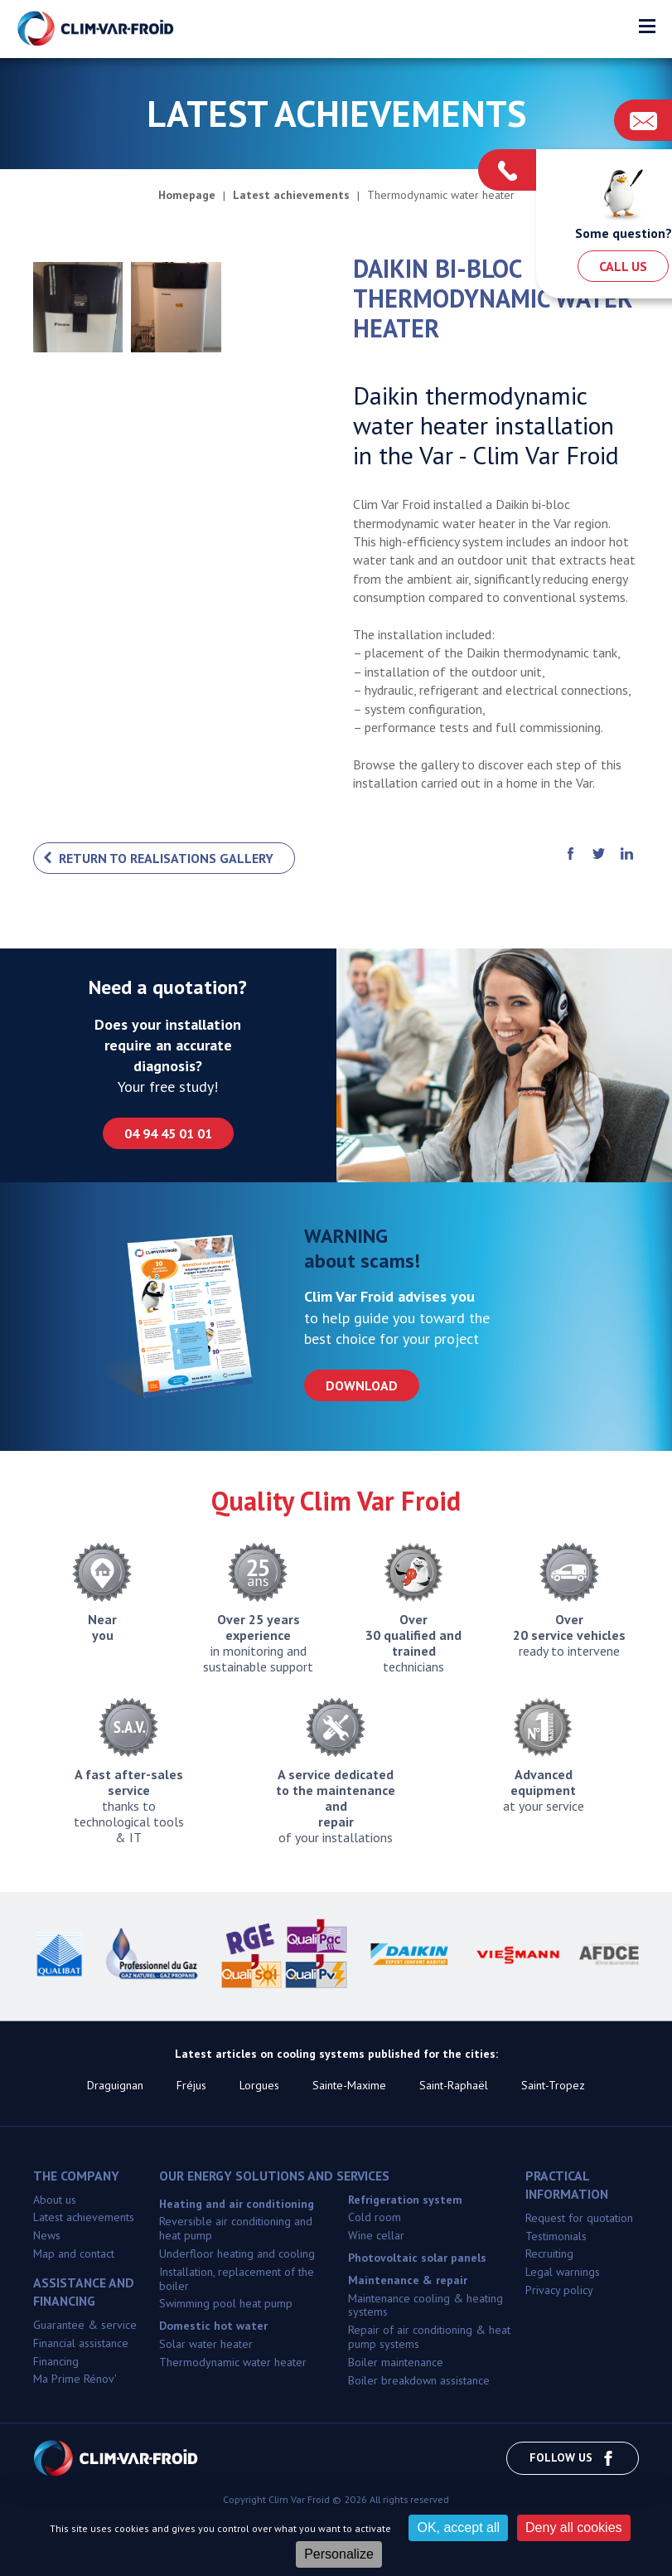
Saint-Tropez (553, 2085)
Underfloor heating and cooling (237, 2253)
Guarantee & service (85, 2324)
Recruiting (549, 2253)
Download (362, 1385)
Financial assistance (80, 2343)
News (46, 2235)
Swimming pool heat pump (225, 2303)
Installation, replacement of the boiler (236, 2278)
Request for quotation (579, 2217)
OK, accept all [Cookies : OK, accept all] (458, 2527)
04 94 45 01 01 (168, 1133)
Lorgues (259, 2085)
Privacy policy (559, 2290)
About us (54, 2199)
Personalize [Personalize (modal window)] (339, 2554)
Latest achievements (83, 2217)
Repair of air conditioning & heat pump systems (429, 2336)
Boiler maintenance (395, 2362)
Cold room (374, 2217)
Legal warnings (562, 2271)
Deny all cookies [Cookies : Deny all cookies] (573, 2527)
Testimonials (556, 2236)
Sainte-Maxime (349, 2085)
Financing (56, 2361)
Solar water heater (206, 2343)
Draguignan (115, 2085)
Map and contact (73, 2253)
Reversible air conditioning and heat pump (235, 2228)
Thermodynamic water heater (233, 2362)
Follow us (572, 2458)
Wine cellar (376, 2235)
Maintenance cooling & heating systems (425, 2305)
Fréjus (191, 2085)
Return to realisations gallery (166, 858)
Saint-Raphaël (453, 2085)
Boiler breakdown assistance (419, 2380)
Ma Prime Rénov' (75, 2378)
